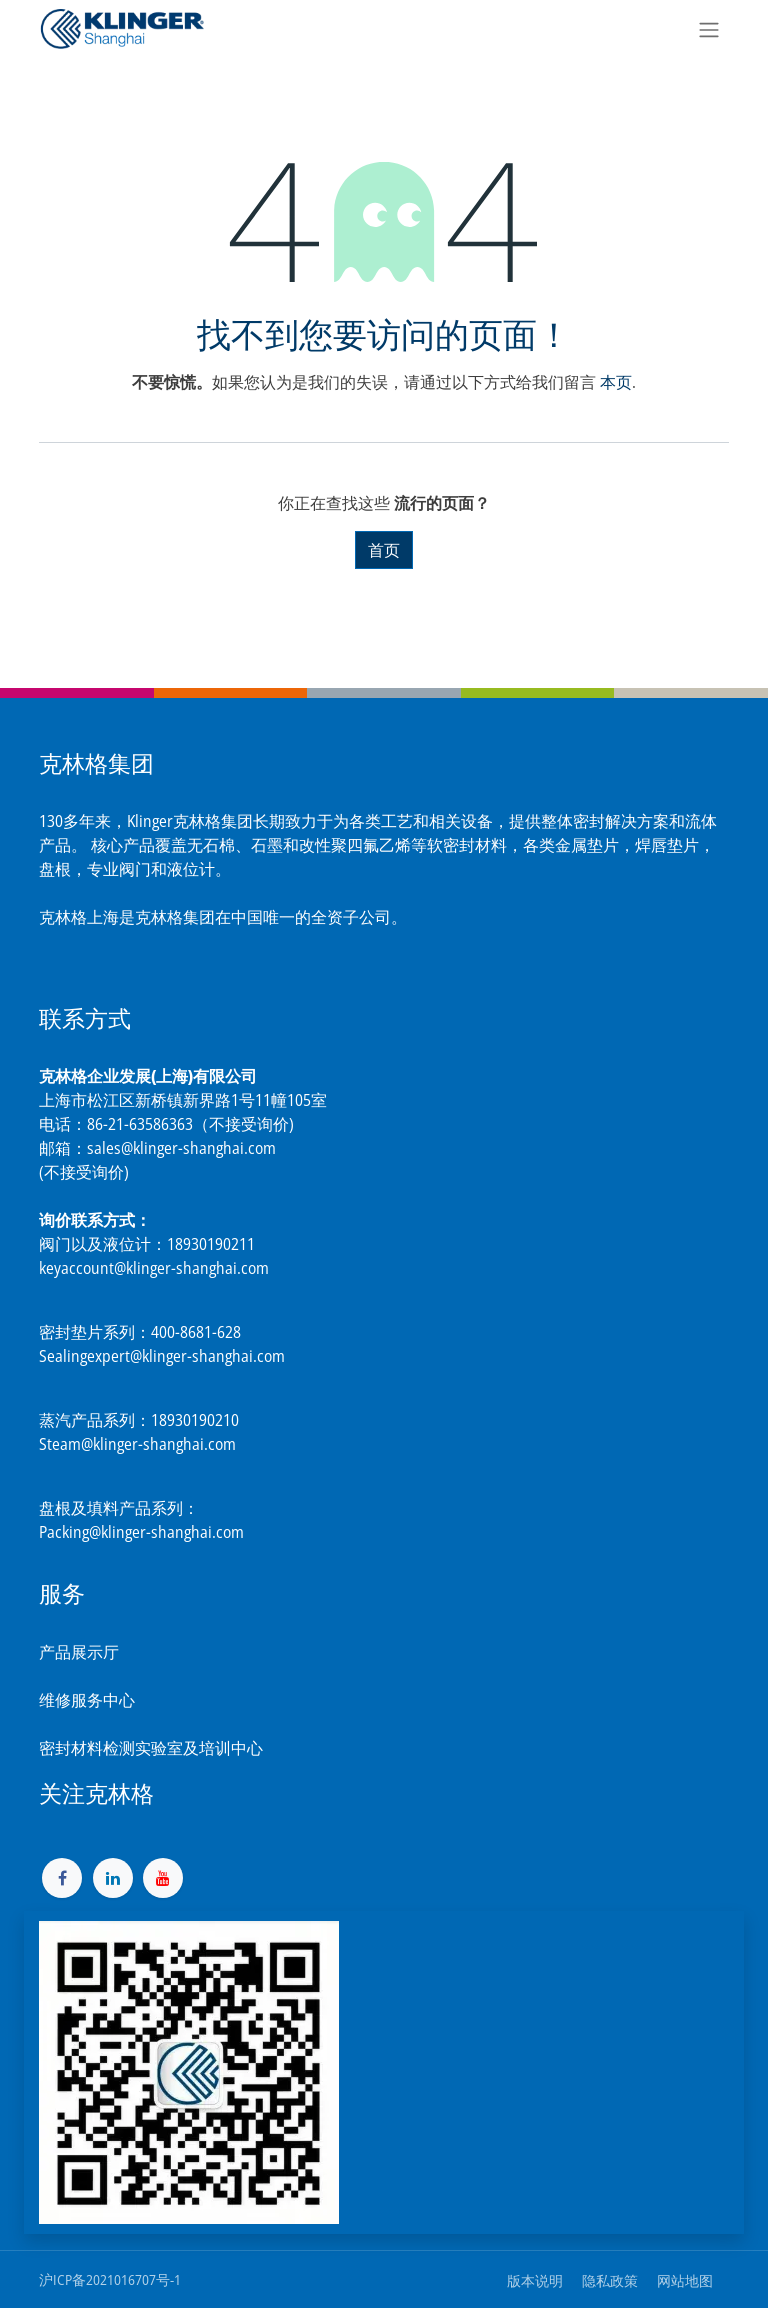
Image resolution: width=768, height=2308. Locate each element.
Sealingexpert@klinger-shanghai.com (162, 1356)
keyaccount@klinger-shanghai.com (154, 1268)
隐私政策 (610, 2280)
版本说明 (535, 2280)
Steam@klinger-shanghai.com (137, 1444)
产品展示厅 (79, 1652)
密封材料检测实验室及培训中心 (151, 1748)
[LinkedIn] (113, 1878)
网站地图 (685, 2280)
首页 (384, 550)
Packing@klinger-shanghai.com (141, 1532)
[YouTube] (163, 1878)
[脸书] (62, 1878)
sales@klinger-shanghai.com (181, 1148)
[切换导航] (709, 29)
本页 (616, 382)
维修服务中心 (87, 1700)
